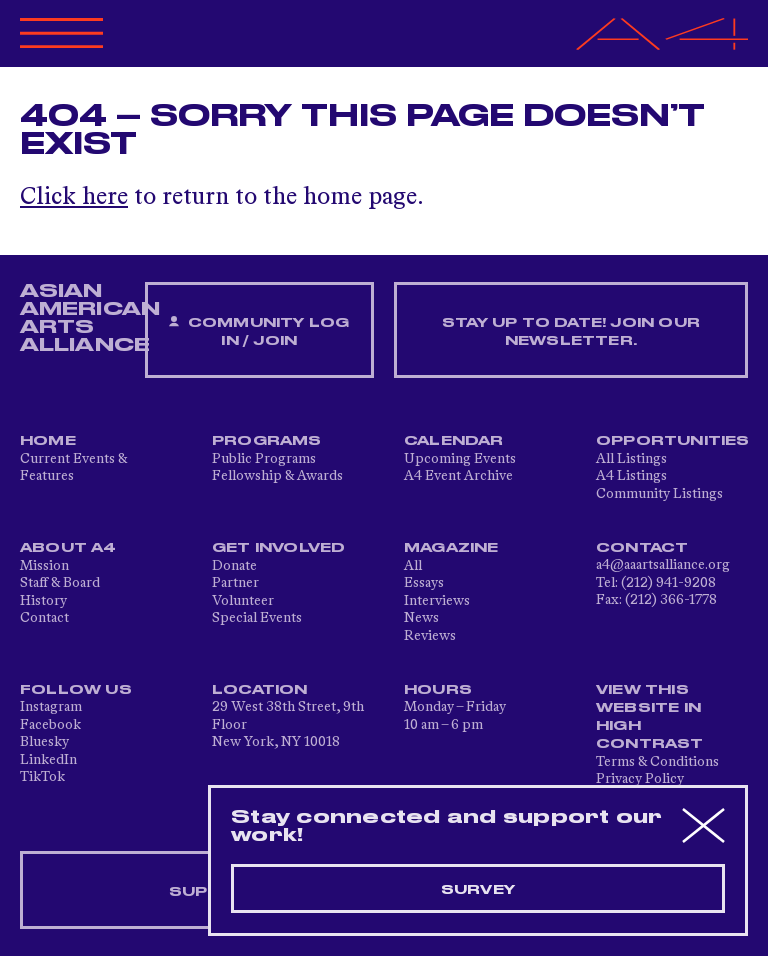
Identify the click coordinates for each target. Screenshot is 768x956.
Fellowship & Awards (277, 476)
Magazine (451, 548)
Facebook (50, 725)
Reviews (430, 636)
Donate (234, 566)
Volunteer (243, 601)
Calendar (454, 441)
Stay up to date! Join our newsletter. (571, 332)
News (421, 618)
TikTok (42, 777)
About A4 (68, 548)
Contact (44, 618)
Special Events (257, 618)
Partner (235, 583)
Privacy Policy (640, 779)
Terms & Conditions (657, 762)
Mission (44, 566)
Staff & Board (60, 583)
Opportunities (673, 441)
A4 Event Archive (458, 476)
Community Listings (659, 494)
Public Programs (264, 459)
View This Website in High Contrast (650, 717)
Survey (478, 890)
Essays (424, 583)
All (413, 566)
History (43, 601)
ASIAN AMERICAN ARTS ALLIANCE (90, 318)
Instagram (51, 707)
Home (48, 441)
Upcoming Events (460, 459)
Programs (267, 441)
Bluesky (44, 742)
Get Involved (278, 548)
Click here (74, 198)
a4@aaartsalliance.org (663, 565)
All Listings (631, 459)
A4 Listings (631, 476)
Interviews (437, 601)
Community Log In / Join (259, 331)
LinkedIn (48, 760)
